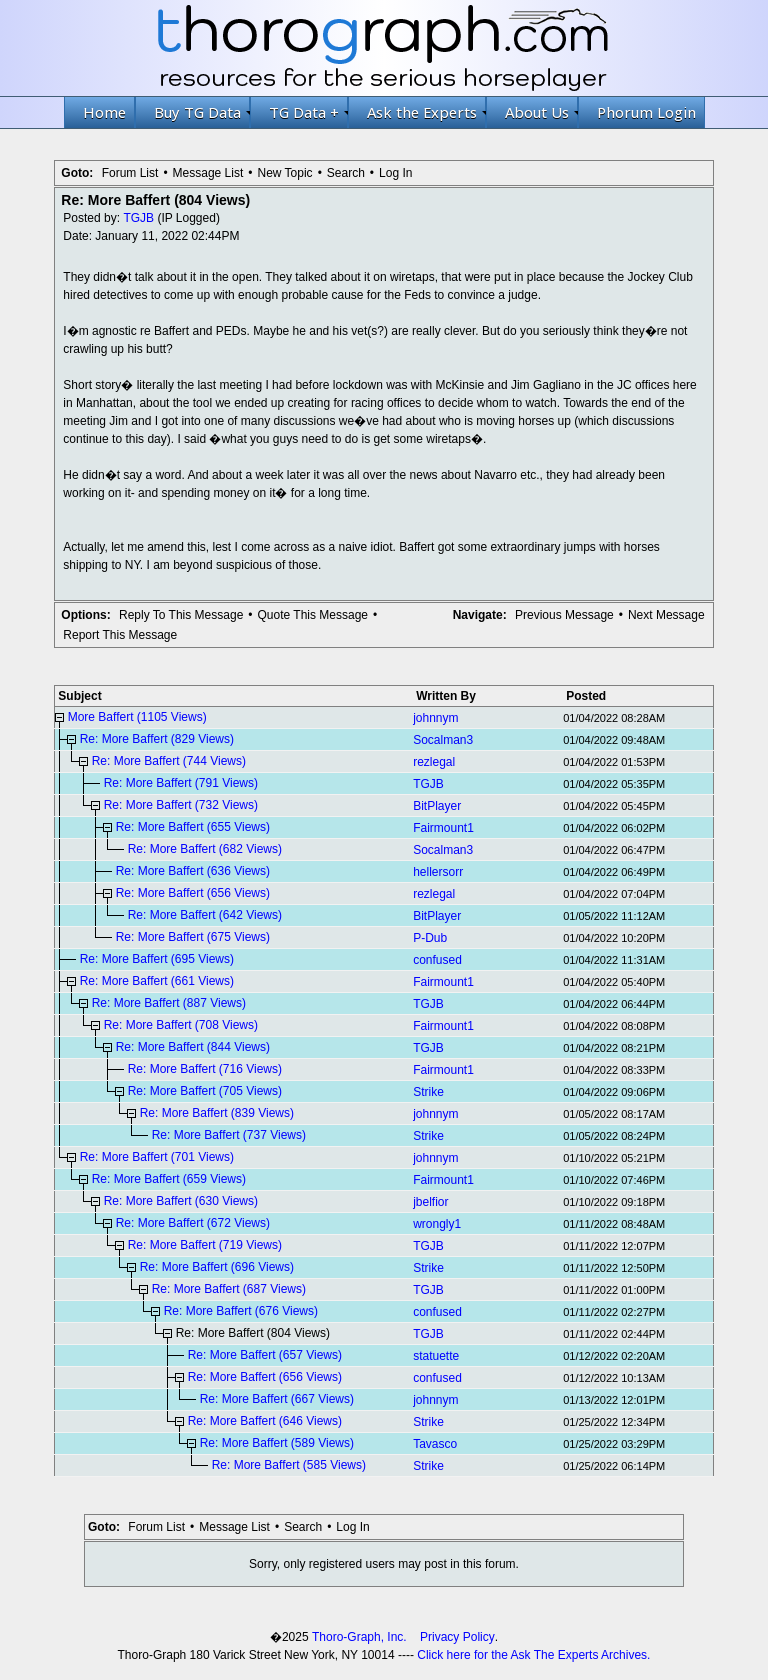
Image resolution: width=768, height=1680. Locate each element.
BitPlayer (437, 806)
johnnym (435, 718)
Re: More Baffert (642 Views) (205, 915)
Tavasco (435, 1444)
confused (437, 960)
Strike (428, 1092)
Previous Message (564, 615)
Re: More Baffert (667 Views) (277, 1399)
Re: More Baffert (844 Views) (193, 1047)
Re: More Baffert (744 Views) (169, 761)
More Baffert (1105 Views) (137, 717)
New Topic (284, 173)
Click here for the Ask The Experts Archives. (533, 1655)
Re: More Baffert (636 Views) (193, 871)
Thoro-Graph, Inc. (359, 1637)
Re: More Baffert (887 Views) (169, 1003)
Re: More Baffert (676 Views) (241, 1311)
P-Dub (430, 938)
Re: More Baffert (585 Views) (289, 1465)
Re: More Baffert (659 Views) (169, 1179)
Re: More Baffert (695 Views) (157, 959)
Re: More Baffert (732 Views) (181, 805)
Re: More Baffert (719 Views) (205, 1245)
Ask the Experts (426, 112)
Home (104, 112)
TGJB (138, 218)
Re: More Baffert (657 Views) (265, 1355)
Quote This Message (313, 615)
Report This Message (120, 635)
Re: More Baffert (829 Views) (157, 739)
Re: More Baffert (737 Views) (229, 1135)
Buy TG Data (202, 112)
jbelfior (430, 1202)
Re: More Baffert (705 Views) (205, 1091)
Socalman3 (443, 740)
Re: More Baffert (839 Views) (217, 1113)
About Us (541, 112)
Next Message (666, 615)
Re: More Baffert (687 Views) (229, 1289)
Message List (208, 173)
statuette (436, 1356)
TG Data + (308, 112)
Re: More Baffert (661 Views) (157, 981)
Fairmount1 (443, 828)
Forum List (130, 173)
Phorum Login (646, 112)
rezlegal (434, 762)
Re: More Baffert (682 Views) (205, 849)
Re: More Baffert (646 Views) (265, 1421)
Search (346, 173)
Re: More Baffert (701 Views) (157, 1157)
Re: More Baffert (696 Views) (217, 1267)
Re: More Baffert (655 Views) (193, 827)
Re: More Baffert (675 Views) (193, 937)
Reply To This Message (181, 615)
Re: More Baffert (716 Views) (205, 1069)
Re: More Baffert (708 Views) (181, 1025)
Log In (395, 173)
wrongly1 (437, 1224)
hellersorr (438, 872)
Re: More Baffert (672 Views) (193, 1223)
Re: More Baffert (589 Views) (277, 1443)
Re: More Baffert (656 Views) (193, 893)
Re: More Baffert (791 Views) (181, 783)
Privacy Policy (457, 1637)
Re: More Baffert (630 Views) (181, 1201)
